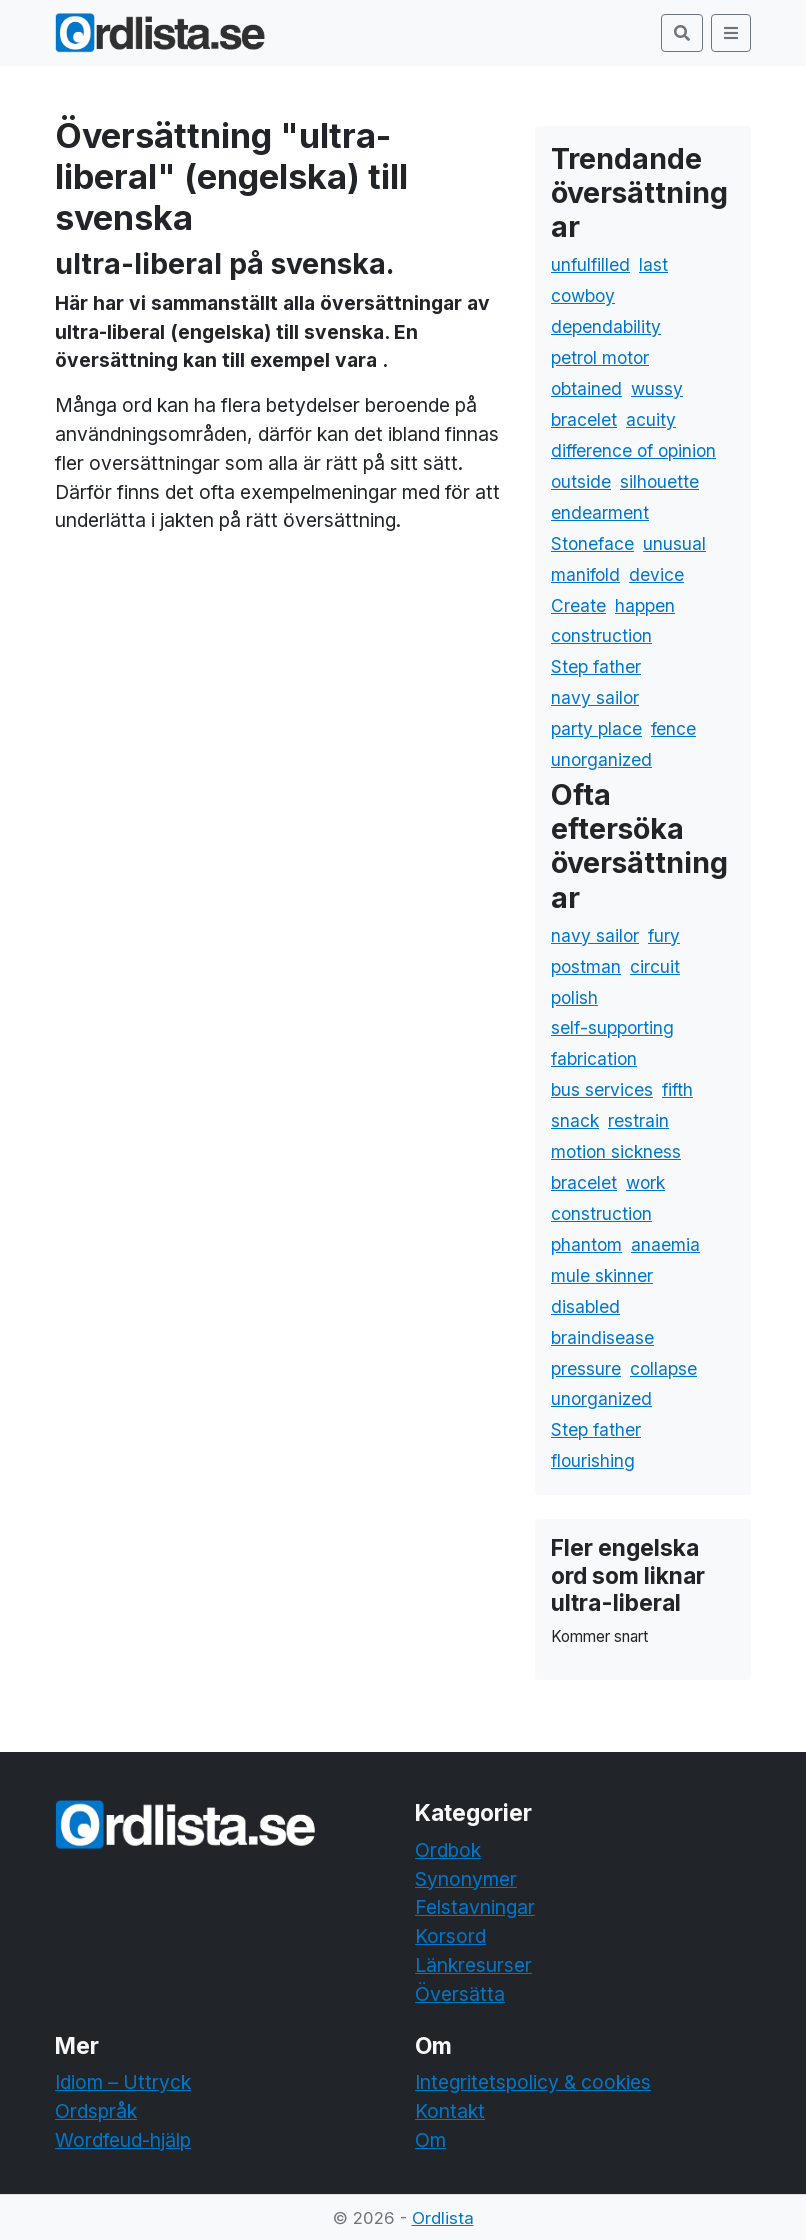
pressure (586, 1368)
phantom (586, 1244)
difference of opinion (633, 450)
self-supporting (612, 1027)
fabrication (594, 1058)
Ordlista (443, 2218)
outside (581, 481)
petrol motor (600, 357)
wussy (657, 388)
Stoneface (592, 543)
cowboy (583, 295)
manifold (585, 574)
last (653, 264)
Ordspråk (96, 2111)
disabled (585, 1306)
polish (574, 997)
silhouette (659, 481)
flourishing (593, 1460)
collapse (663, 1368)
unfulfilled (590, 264)
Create (578, 605)
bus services (602, 1089)
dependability (606, 326)
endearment (600, 512)
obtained (586, 388)
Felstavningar (475, 1907)
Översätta (460, 1994)
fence (673, 728)
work (645, 1182)
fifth (677, 1089)
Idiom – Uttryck (123, 2082)
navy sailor (595, 697)
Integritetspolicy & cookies (533, 2082)
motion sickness (616, 1151)
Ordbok (448, 1850)
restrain (638, 1120)
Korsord (450, 1936)
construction (601, 635)
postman (586, 966)
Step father (596, 666)
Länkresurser (473, 1965)
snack (575, 1120)
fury (664, 935)
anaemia (665, 1244)
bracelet (584, 419)
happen (645, 605)
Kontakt (450, 2111)
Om (430, 2140)
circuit (655, 966)
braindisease (602, 1337)
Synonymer (466, 1879)
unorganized (601, 759)
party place (596, 728)
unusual (674, 543)
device (656, 574)
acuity (651, 419)
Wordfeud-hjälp (123, 2140)
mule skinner (602, 1275)
